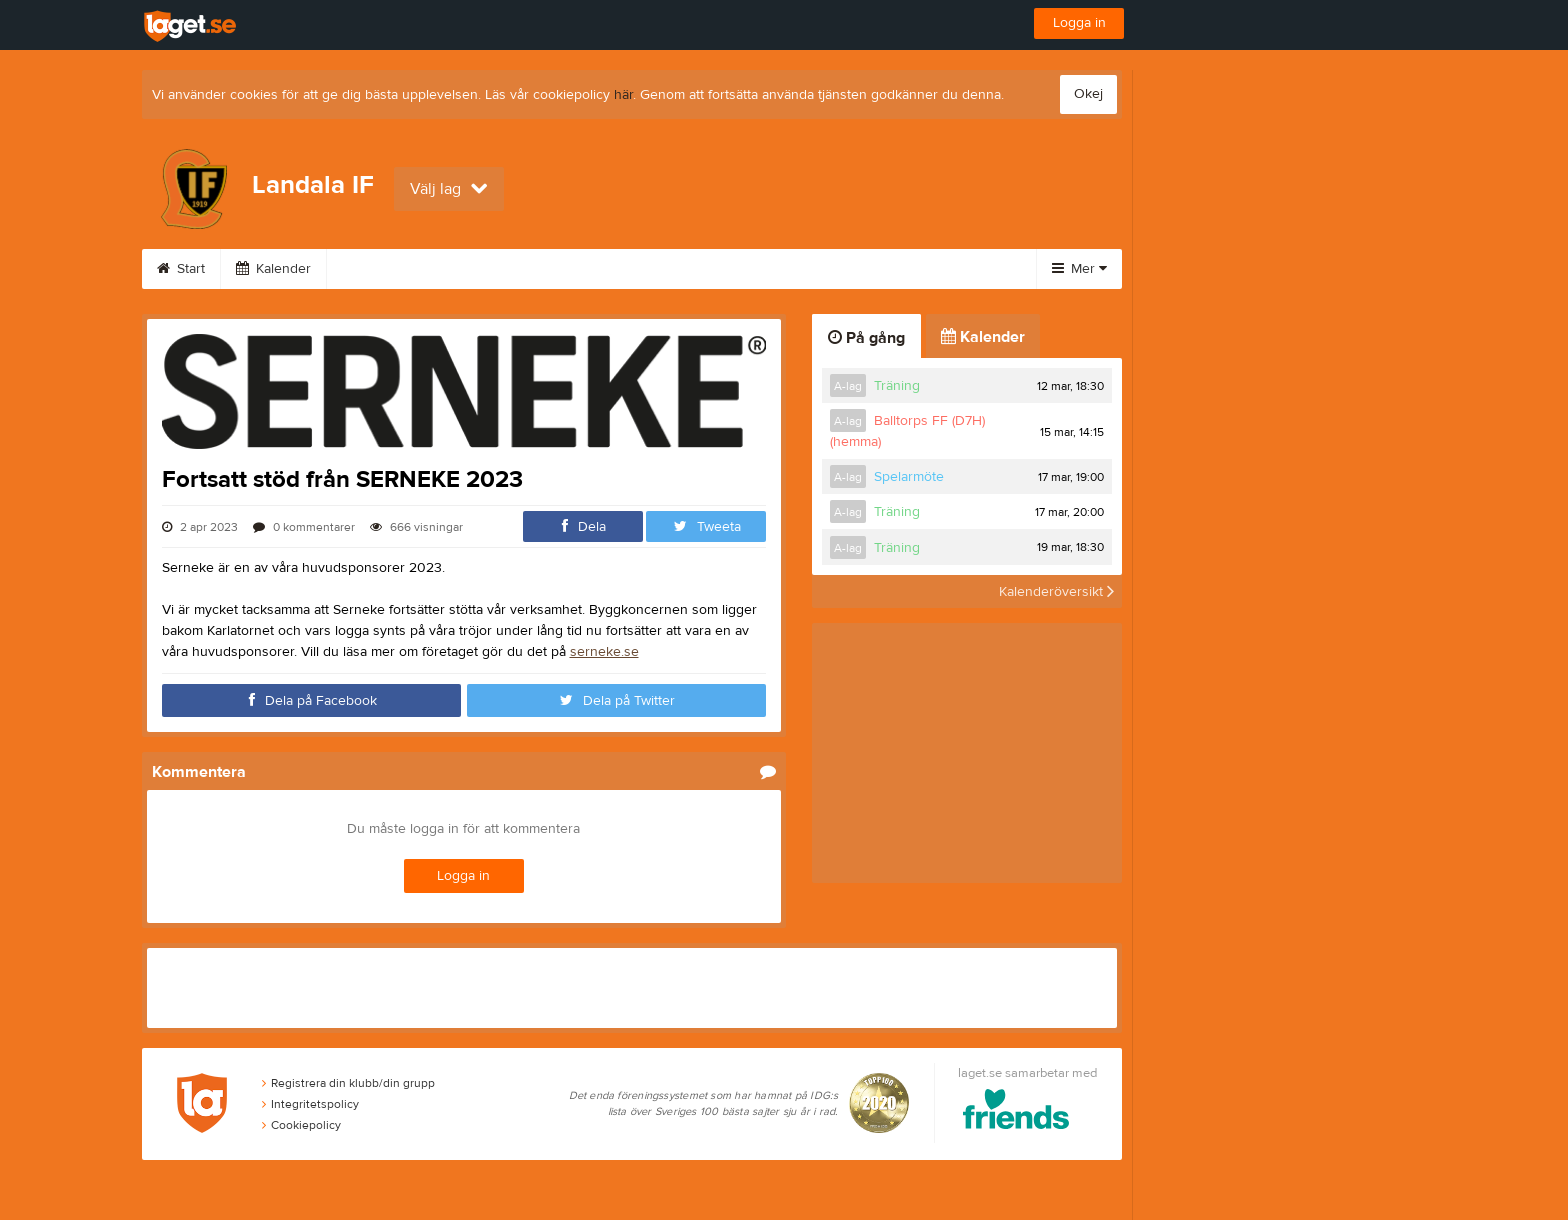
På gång (866, 338)
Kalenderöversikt (1056, 591)
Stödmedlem (825, 269)
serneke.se (604, 652)
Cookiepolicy (301, 1125)
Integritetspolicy (310, 1104)
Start (181, 269)
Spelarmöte (909, 477)
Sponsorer (385, 269)
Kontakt (715, 269)
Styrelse (618, 269)
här (623, 95)
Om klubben (506, 269)
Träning (897, 386)
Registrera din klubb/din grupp (348, 1083)
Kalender (273, 269)
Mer (1079, 269)
